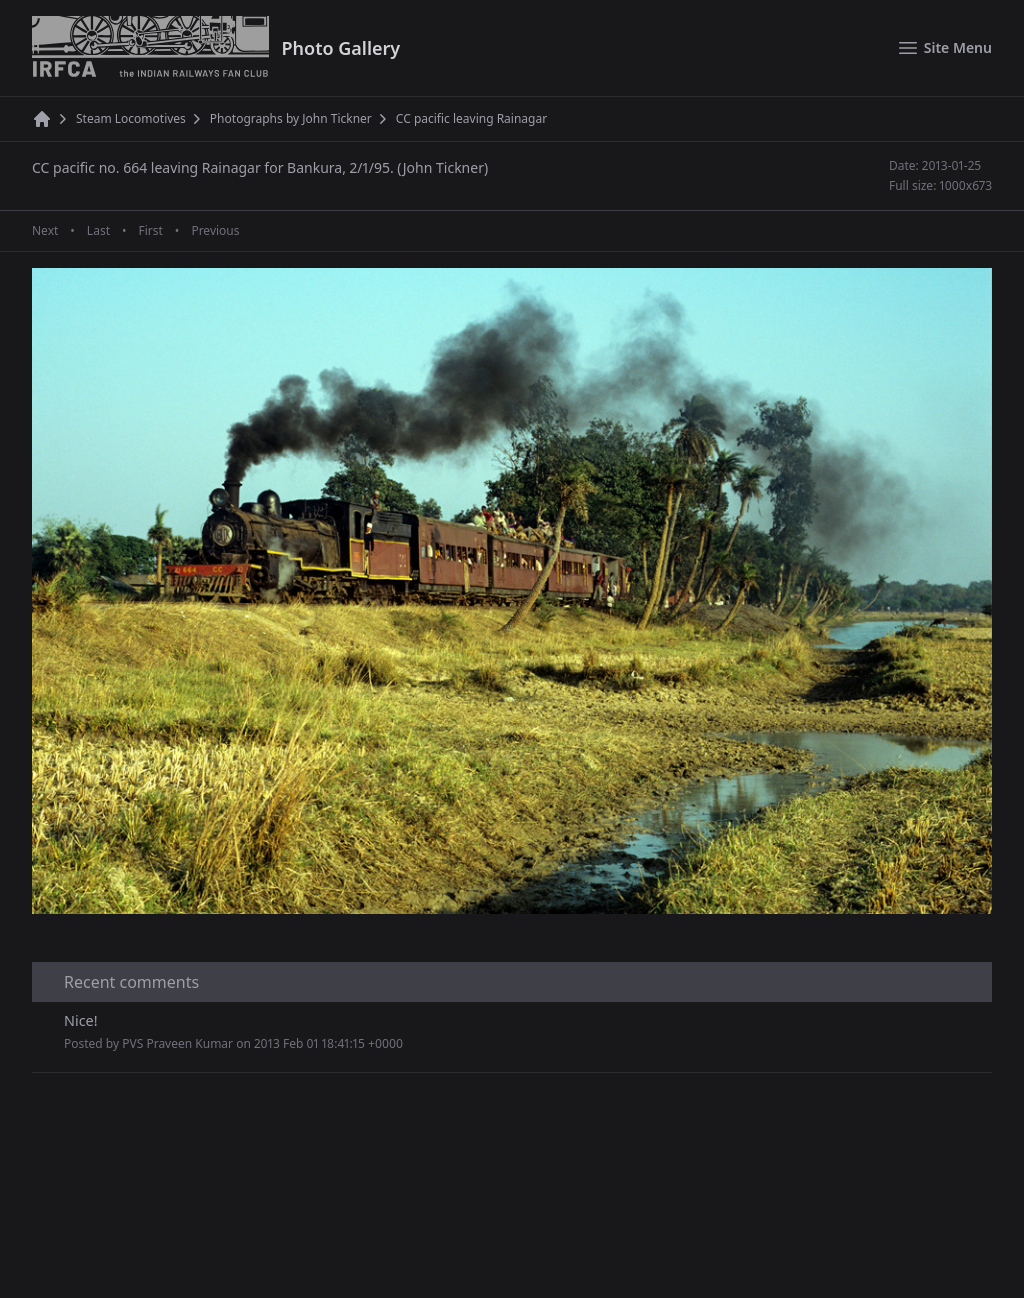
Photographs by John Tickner (291, 119)
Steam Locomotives (131, 119)
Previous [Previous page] (215, 231)
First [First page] (150, 231)
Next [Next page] (45, 231)
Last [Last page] (98, 231)
